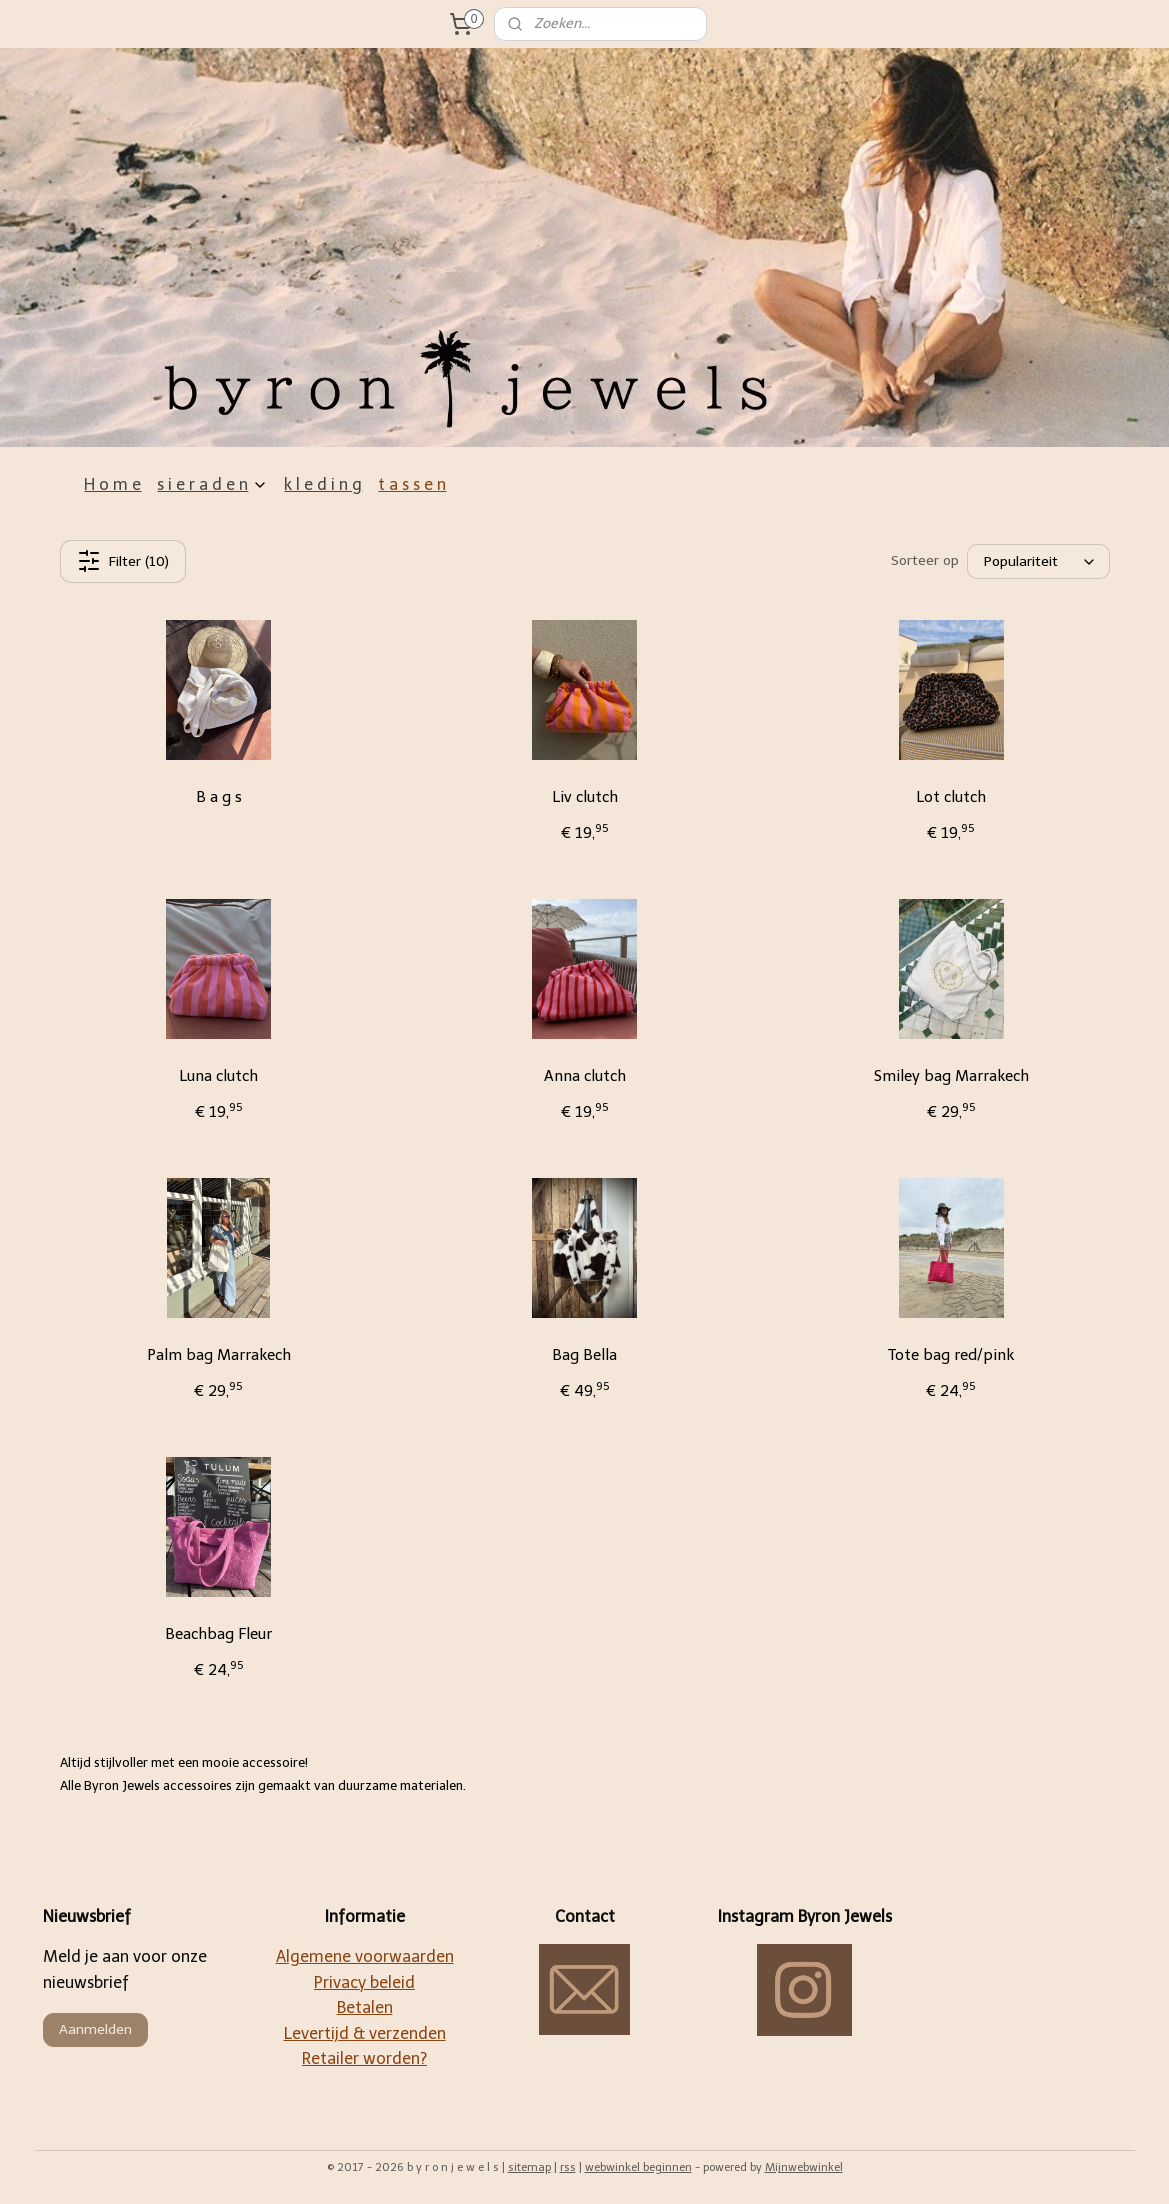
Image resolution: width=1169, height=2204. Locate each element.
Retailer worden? (364, 2058)
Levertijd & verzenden (365, 2033)
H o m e (112, 484)
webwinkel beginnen (638, 2167)
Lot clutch (951, 797)
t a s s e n (412, 484)
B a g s (218, 797)
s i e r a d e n (212, 484)
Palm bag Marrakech (218, 1355)
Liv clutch (584, 797)
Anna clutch (584, 1076)
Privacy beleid (364, 1982)
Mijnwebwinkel (804, 2167)
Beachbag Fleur (218, 1634)
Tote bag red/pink (951, 1355)
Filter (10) (122, 561)
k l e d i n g (323, 484)
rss (568, 2167)
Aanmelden (95, 2029)
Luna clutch (218, 1076)
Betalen (365, 2007)
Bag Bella (584, 1355)
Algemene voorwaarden (365, 1956)
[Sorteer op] (1038, 561)
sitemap (529, 2167)
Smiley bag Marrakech (950, 1076)
